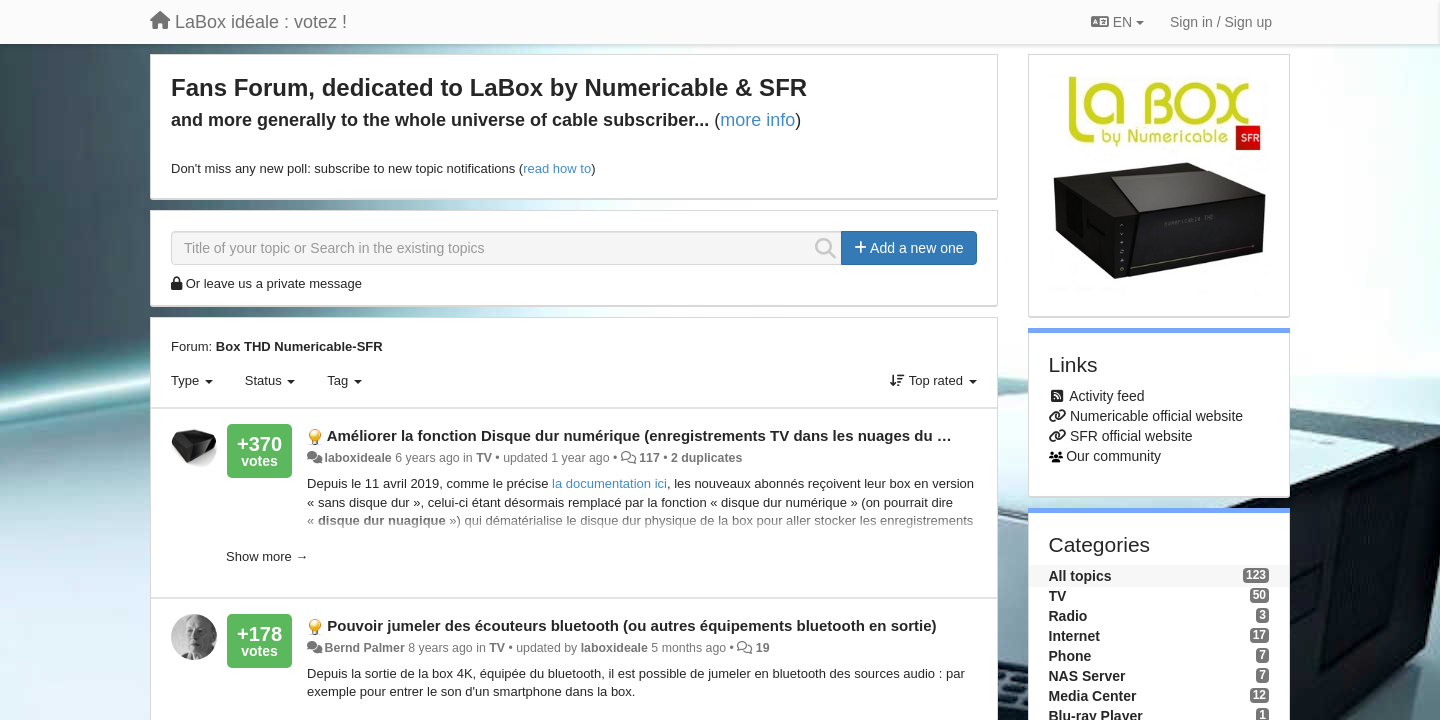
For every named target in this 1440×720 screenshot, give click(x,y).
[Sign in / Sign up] (1221, 22)
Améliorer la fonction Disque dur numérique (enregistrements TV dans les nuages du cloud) (654, 435)
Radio (1068, 616)
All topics (1080, 576)
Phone (1070, 656)
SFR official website (1131, 436)
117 (649, 458)
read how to (557, 168)
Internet (1074, 636)
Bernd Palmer (365, 648)
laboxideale (358, 458)
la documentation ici (609, 483)
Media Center (1093, 696)
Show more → (267, 556)
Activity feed (1106, 396)
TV (484, 458)
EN (1117, 22)
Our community (1113, 456)
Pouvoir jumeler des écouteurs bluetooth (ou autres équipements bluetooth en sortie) (631, 625)
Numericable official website (1156, 416)
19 (763, 648)
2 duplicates (706, 458)
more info (757, 120)
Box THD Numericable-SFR (299, 346)
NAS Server (1087, 676)
